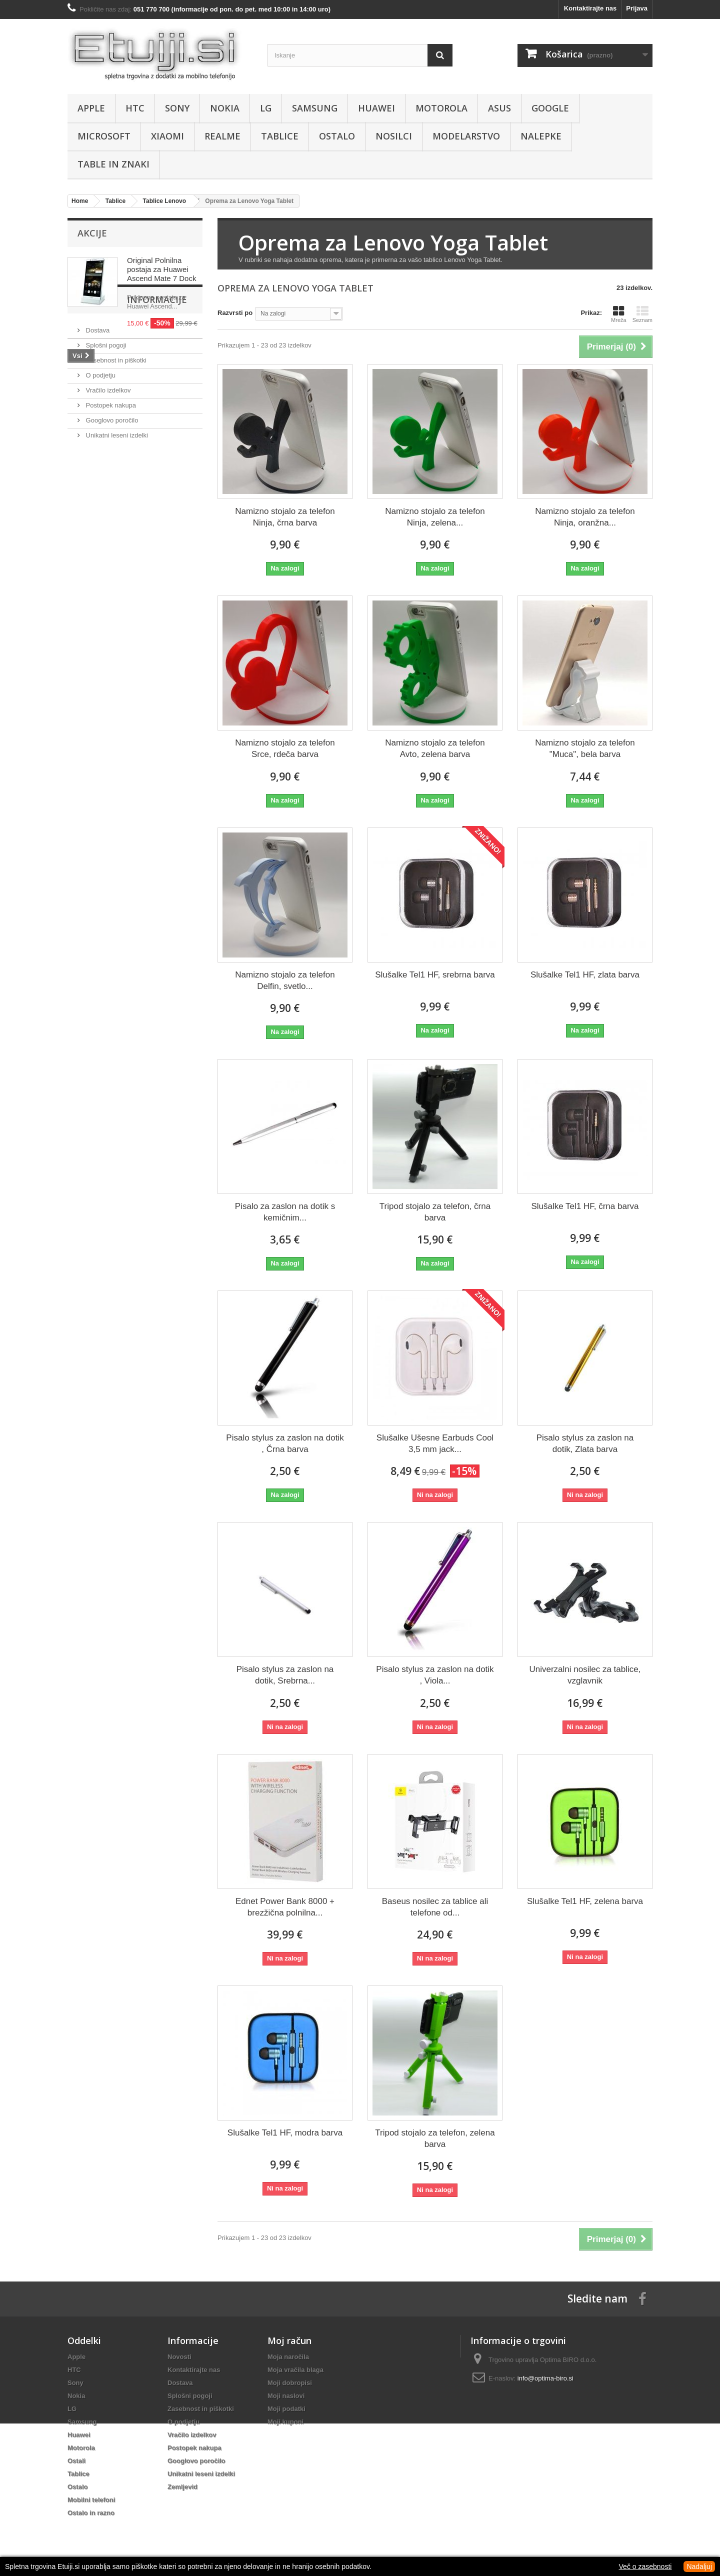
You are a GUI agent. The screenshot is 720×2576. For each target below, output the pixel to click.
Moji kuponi (286, 2422)
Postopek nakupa (110, 494)
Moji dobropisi (290, 2382)
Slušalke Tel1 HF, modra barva (285, 2133)
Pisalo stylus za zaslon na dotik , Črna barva (285, 1443)
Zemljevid (183, 2486)
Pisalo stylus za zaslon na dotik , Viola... (435, 1675)
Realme (222, 136)
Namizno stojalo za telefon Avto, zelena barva (434, 748)
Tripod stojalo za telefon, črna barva (435, 1212)
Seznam (642, 314)
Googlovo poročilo (111, 509)
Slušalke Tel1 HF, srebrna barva (435, 975)
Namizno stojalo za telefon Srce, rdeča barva (284, 748)
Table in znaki (114, 164)
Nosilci (394, 136)
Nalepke (541, 136)
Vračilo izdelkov (107, 479)
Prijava (637, 8)
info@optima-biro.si (546, 2378)
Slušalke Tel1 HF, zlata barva (585, 975)
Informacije (108, 392)
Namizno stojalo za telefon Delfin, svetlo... (284, 980)
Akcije (92, 233)
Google (550, 108)
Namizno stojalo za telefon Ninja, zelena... (434, 517)
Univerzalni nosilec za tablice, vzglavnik (584, 1675)
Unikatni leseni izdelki (116, 524)
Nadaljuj (699, 2566)
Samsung (315, 108)
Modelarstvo (466, 136)
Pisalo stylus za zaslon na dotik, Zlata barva (585, 1443)
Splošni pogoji (105, 434)
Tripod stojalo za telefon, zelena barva (434, 2138)
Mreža (618, 314)
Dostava (97, 419)
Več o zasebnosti (645, 2566)
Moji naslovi (286, 2396)
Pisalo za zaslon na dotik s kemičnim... (285, 1212)
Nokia (225, 108)
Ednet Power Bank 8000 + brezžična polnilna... (285, 1907)
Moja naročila (288, 2356)
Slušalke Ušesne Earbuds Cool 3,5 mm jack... (435, 1443)
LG (266, 108)
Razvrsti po (235, 312)
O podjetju (100, 464)
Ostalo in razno (91, 2512)
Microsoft (104, 136)
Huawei (376, 108)
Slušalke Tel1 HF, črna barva (584, 1206)
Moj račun (290, 2340)
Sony (177, 108)
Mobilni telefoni (91, 2500)
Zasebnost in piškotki (115, 449)
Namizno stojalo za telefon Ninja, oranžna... (584, 517)
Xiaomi (167, 136)
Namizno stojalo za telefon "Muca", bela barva (584, 748)
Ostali (77, 2460)
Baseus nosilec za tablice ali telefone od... (435, 1907)
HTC (135, 108)
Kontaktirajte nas (590, 8)
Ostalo (337, 136)
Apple (91, 108)
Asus (499, 108)
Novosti (180, 2356)
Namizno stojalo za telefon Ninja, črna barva (284, 517)
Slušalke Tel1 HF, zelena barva (585, 1901)
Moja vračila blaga (296, 2370)
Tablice (279, 136)
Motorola (442, 108)
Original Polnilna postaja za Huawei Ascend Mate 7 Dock (161, 269)
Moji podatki (287, 2408)
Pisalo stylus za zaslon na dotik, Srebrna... (285, 1675)
